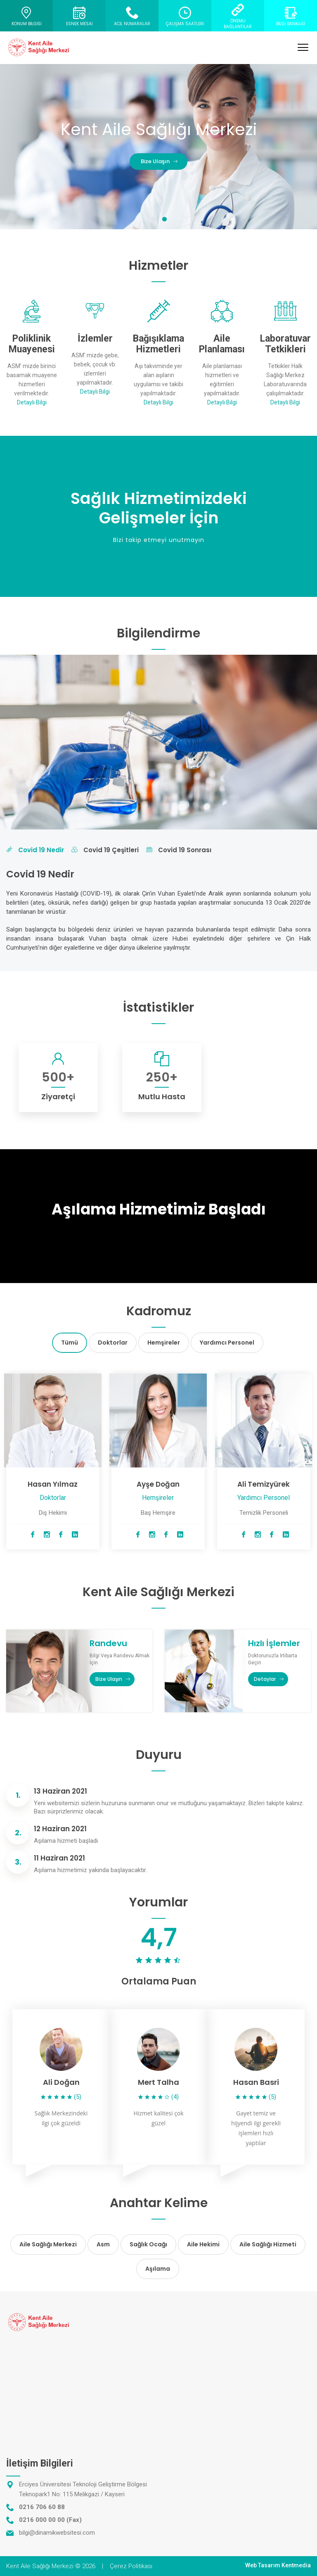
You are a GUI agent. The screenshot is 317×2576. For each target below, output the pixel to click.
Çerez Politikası (131, 2566)
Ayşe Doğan (158, 1484)
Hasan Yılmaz (53, 1484)
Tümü (69, 1342)
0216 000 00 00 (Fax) (50, 2520)
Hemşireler (163, 1342)
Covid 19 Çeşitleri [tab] (105, 850)
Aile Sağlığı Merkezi (48, 2244)
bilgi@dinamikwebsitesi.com (57, 2532)
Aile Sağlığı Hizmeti (267, 2244)
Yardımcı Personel (227, 1342)
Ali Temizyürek (263, 1484)
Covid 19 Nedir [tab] (35, 850)
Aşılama (157, 2269)
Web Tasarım (262, 2565)
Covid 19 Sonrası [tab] (178, 850)
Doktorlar (113, 1342)
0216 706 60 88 (42, 2507)
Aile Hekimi (203, 2244)
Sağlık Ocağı (148, 2244)
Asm (103, 2244)
